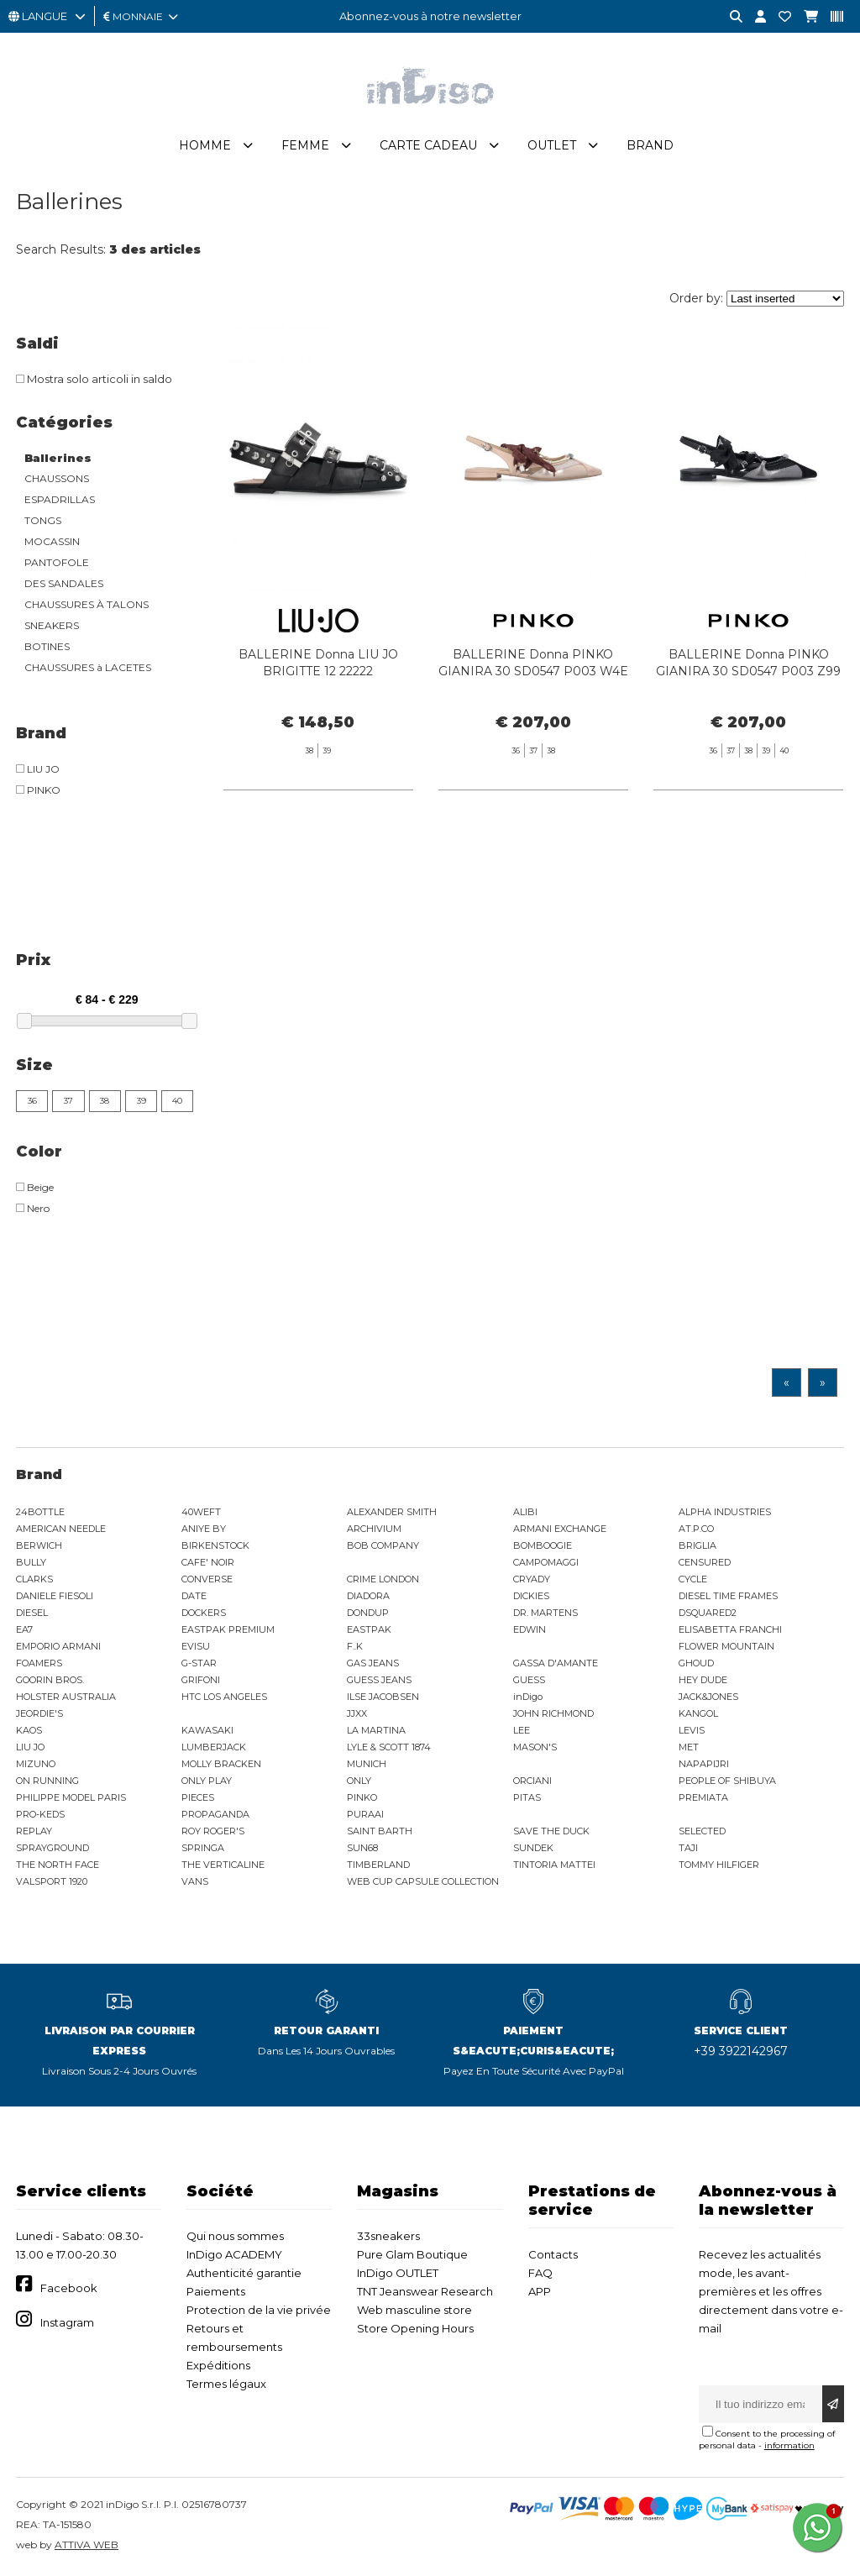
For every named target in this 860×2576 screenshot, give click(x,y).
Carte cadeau (428, 145)
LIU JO (30, 1747)
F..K (355, 1646)
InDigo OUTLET (397, 2273)
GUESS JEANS (379, 1680)
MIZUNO (35, 1764)
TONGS (42, 520)
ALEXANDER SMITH (392, 1512)
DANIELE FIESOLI (54, 1596)
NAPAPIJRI (704, 1764)
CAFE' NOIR (207, 1562)
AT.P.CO (696, 1529)
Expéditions (218, 2365)
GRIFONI (200, 1680)
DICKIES (531, 1596)
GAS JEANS (373, 1663)
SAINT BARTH (379, 1831)
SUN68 (362, 1848)
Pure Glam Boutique (412, 2254)
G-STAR (199, 1663)
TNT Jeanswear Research (425, 2291)
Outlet (551, 145)
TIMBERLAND (378, 1864)
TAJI (688, 1848)
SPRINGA (202, 1848)
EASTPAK (369, 1629)
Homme (205, 145)
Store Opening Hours (415, 2328)
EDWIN (529, 1629)
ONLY (359, 1780)
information (789, 2445)
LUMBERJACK (213, 1747)
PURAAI (365, 1814)
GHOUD (696, 1663)
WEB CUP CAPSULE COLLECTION (423, 1881)
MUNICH (366, 1764)
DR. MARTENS (545, 1613)
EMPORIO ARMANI (58, 1646)
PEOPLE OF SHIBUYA (727, 1780)
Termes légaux (226, 2383)
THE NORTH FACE (57, 1864)
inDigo (528, 1696)
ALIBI (525, 1512)
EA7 (24, 1629)
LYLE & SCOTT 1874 (389, 1747)
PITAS (527, 1797)
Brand (650, 145)
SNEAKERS (51, 625)
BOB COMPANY (383, 1545)
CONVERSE (207, 1579)
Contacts (553, 2254)
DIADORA (368, 1596)
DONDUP (368, 1613)
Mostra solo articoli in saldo (94, 379)
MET (689, 1747)
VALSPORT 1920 (51, 1881)
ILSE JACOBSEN (383, 1696)
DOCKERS (203, 1613)
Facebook (68, 2288)
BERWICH (39, 1545)
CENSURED (705, 1562)
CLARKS (34, 1579)
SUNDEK (533, 1848)
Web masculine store (414, 2309)
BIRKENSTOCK (215, 1545)
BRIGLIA (697, 1545)
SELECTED (702, 1831)
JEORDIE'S (39, 1713)
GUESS (529, 1680)
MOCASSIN (52, 541)
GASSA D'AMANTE (555, 1663)
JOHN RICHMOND (553, 1713)
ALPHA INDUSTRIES (725, 1512)
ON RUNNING (47, 1780)
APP (539, 2291)
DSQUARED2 (708, 1613)
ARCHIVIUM (374, 1529)
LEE (521, 1730)
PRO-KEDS (40, 1814)
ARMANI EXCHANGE (559, 1529)
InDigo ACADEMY (234, 2254)
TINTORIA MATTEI (554, 1864)
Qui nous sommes (235, 2236)
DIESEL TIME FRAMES (728, 1596)
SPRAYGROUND (52, 1848)
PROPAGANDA (215, 1814)
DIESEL (32, 1613)
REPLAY (34, 1831)
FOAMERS (39, 1663)
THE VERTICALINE (223, 1864)
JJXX (357, 1713)
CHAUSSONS (56, 478)
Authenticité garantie (244, 2273)
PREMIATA (703, 1797)
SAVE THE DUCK (551, 1831)
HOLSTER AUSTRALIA (66, 1696)
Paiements (215, 2291)
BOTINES (47, 646)
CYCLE (693, 1579)
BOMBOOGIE (542, 1545)
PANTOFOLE (56, 562)
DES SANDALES (63, 583)
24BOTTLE (40, 1512)
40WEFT (201, 1512)
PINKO (362, 1797)
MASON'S (535, 1747)
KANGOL (698, 1713)
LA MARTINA (376, 1730)
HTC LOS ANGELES (224, 1696)
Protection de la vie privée (258, 2309)
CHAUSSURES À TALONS (86, 604)
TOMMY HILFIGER (719, 1864)
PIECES (197, 1797)
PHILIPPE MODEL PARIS (71, 1797)
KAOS (29, 1730)
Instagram (67, 2322)
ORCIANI (532, 1780)
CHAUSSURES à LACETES (87, 667)
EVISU (195, 1646)
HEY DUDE (703, 1680)
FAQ (540, 2273)
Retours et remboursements (234, 2337)
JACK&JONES (708, 1696)
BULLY (31, 1562)
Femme (305, 145)
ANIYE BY (203, 1529)
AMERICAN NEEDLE (61, 1529)
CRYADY (531, 1579)
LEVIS (692, 1730)
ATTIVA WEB (86, 2544)
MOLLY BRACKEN (221, 1764)
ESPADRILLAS (59, 499)
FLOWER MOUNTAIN (726, 1646)
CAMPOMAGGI (546, 1562)
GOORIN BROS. (50, 1680)
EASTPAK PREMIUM (228, 1629)
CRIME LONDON (383, 1579)
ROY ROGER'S (212, 1831)
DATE (194, 1596)
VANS (194, 1881)
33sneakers (388, 2236)
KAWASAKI (207, 1730)
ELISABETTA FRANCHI (730, 1629)
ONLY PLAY (206, 1780)
